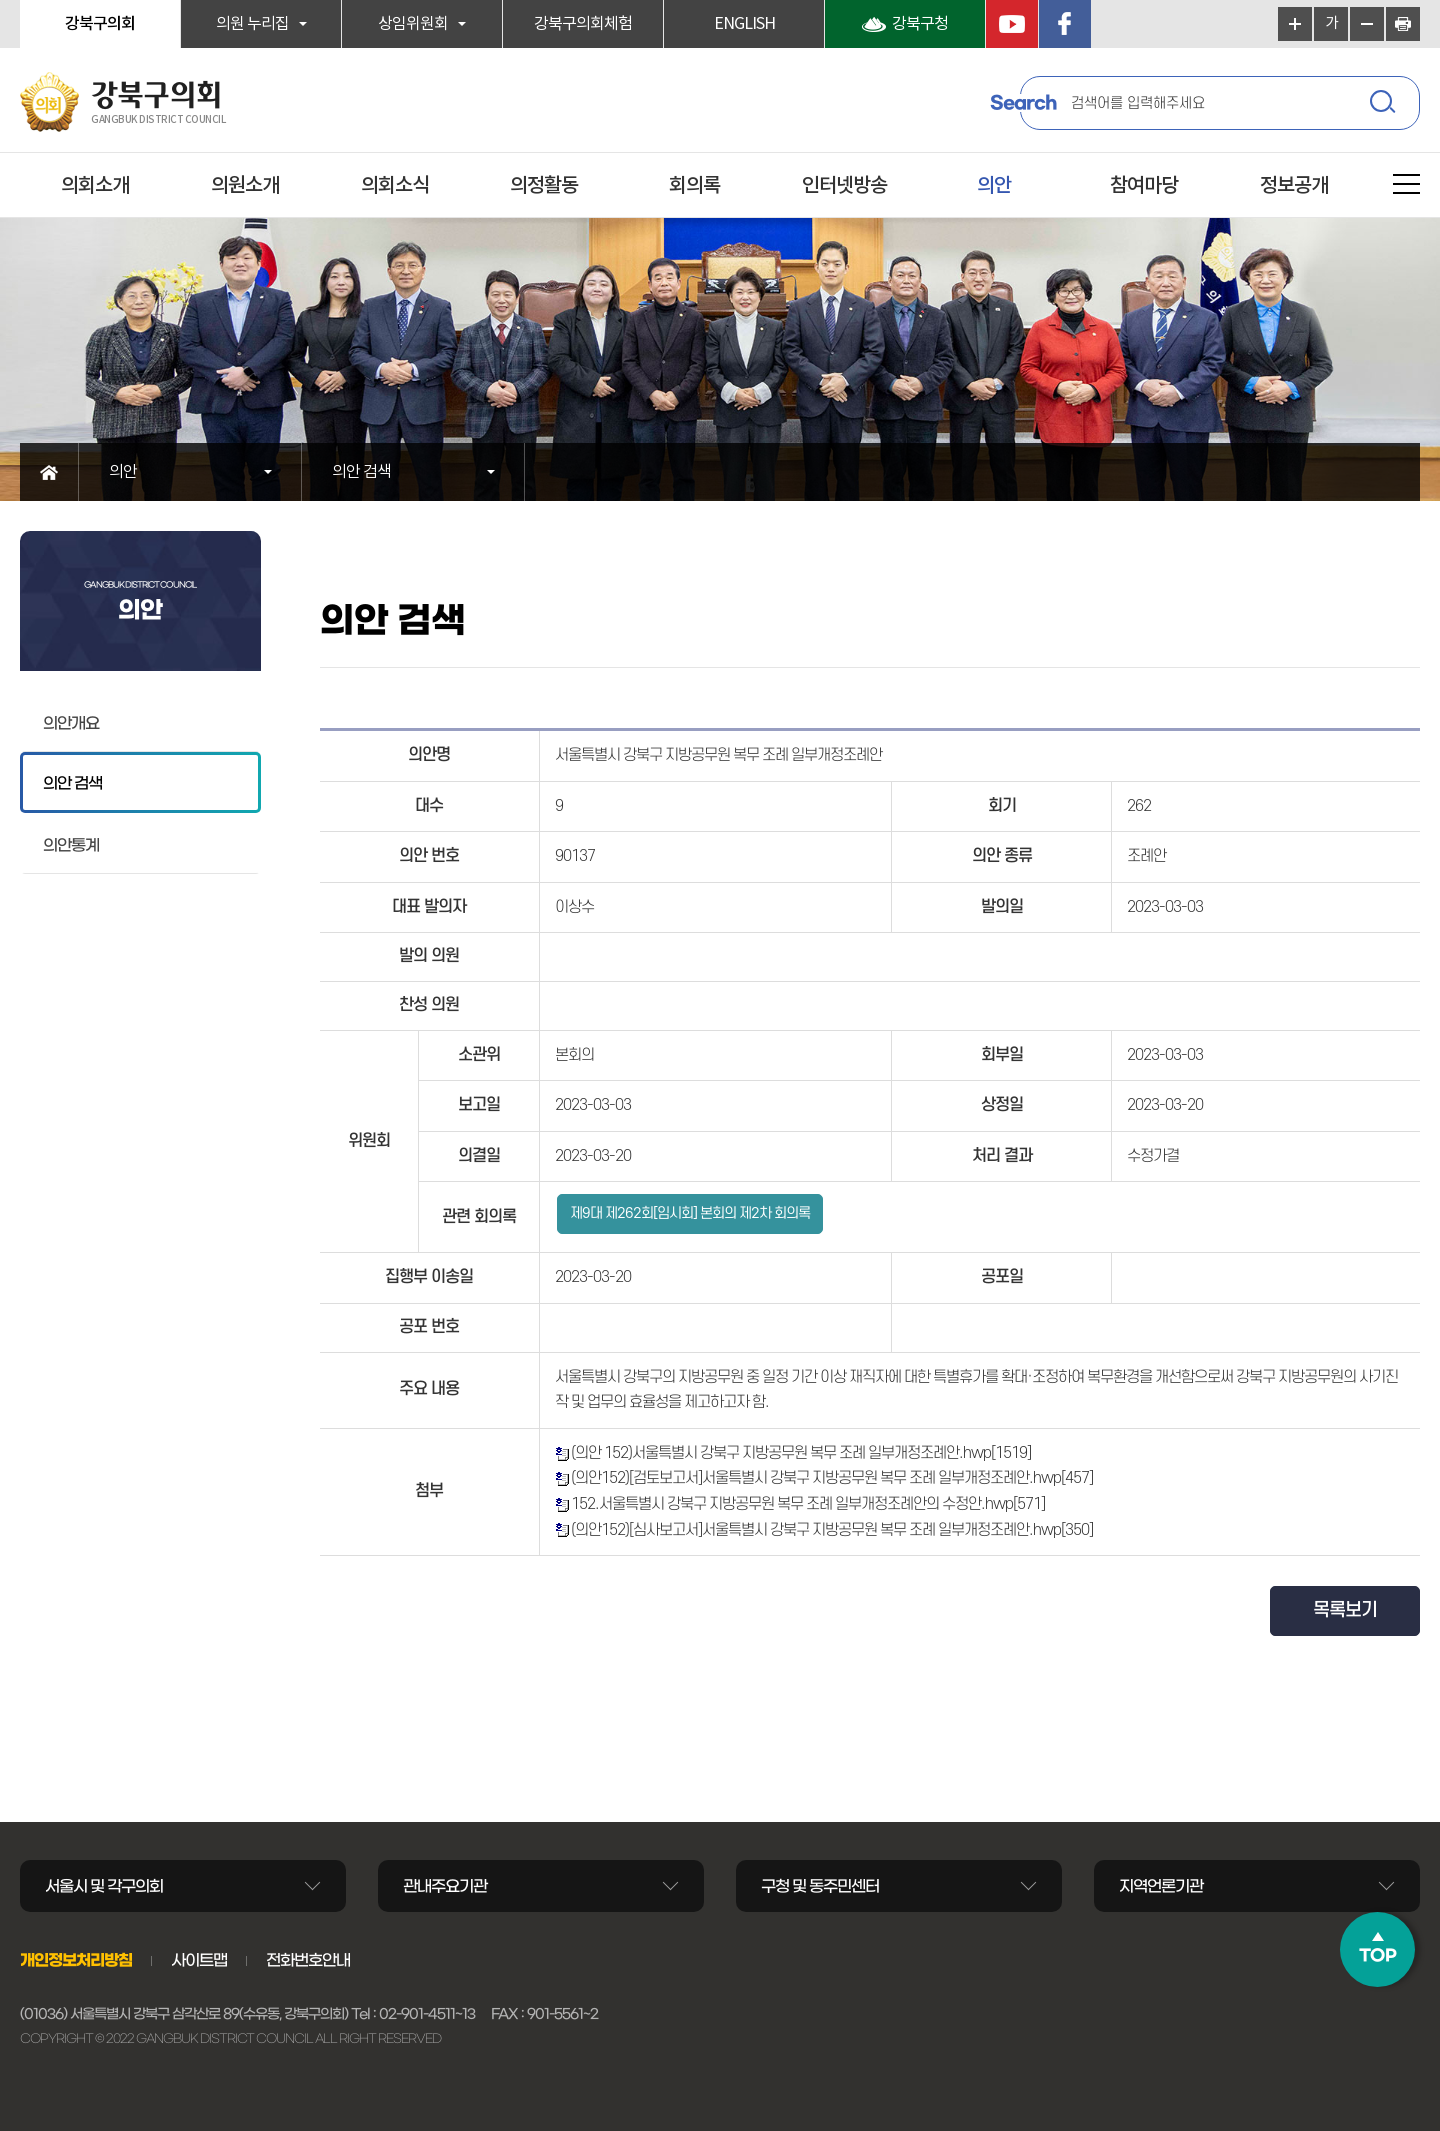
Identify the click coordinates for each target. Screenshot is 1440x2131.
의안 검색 (361, 472)
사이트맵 (199, 1960)
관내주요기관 (445, 1886)
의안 (994, 186)
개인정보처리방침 (76, 1960)
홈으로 (49, 472)
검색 (1385, 105)
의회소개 (95, 186)
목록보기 (1345, 1610)
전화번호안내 (308, 1960)
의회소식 (395, 186)
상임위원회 (413, 24)
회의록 (694, 186)
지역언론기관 (1161, 1886)
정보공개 (1294, 186)
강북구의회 (100, 24)
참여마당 (1144, 186)
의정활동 (544, 186)
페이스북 (1065, 24)
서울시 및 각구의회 (104, 1886)
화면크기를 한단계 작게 (1367, 24)
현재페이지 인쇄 (1403, 24)
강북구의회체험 (583, 24)
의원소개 (245, 186)
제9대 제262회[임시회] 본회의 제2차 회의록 (690, 1213)
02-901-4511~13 (427, 2014)
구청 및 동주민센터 (820, 1886)
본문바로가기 (0, 0)
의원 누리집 (252, 24)
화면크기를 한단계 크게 (1295, 24)
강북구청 (920, 24)
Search (1023, 103)
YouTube (1012, 24)
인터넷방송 (844, 186)
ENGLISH (744, 24)
